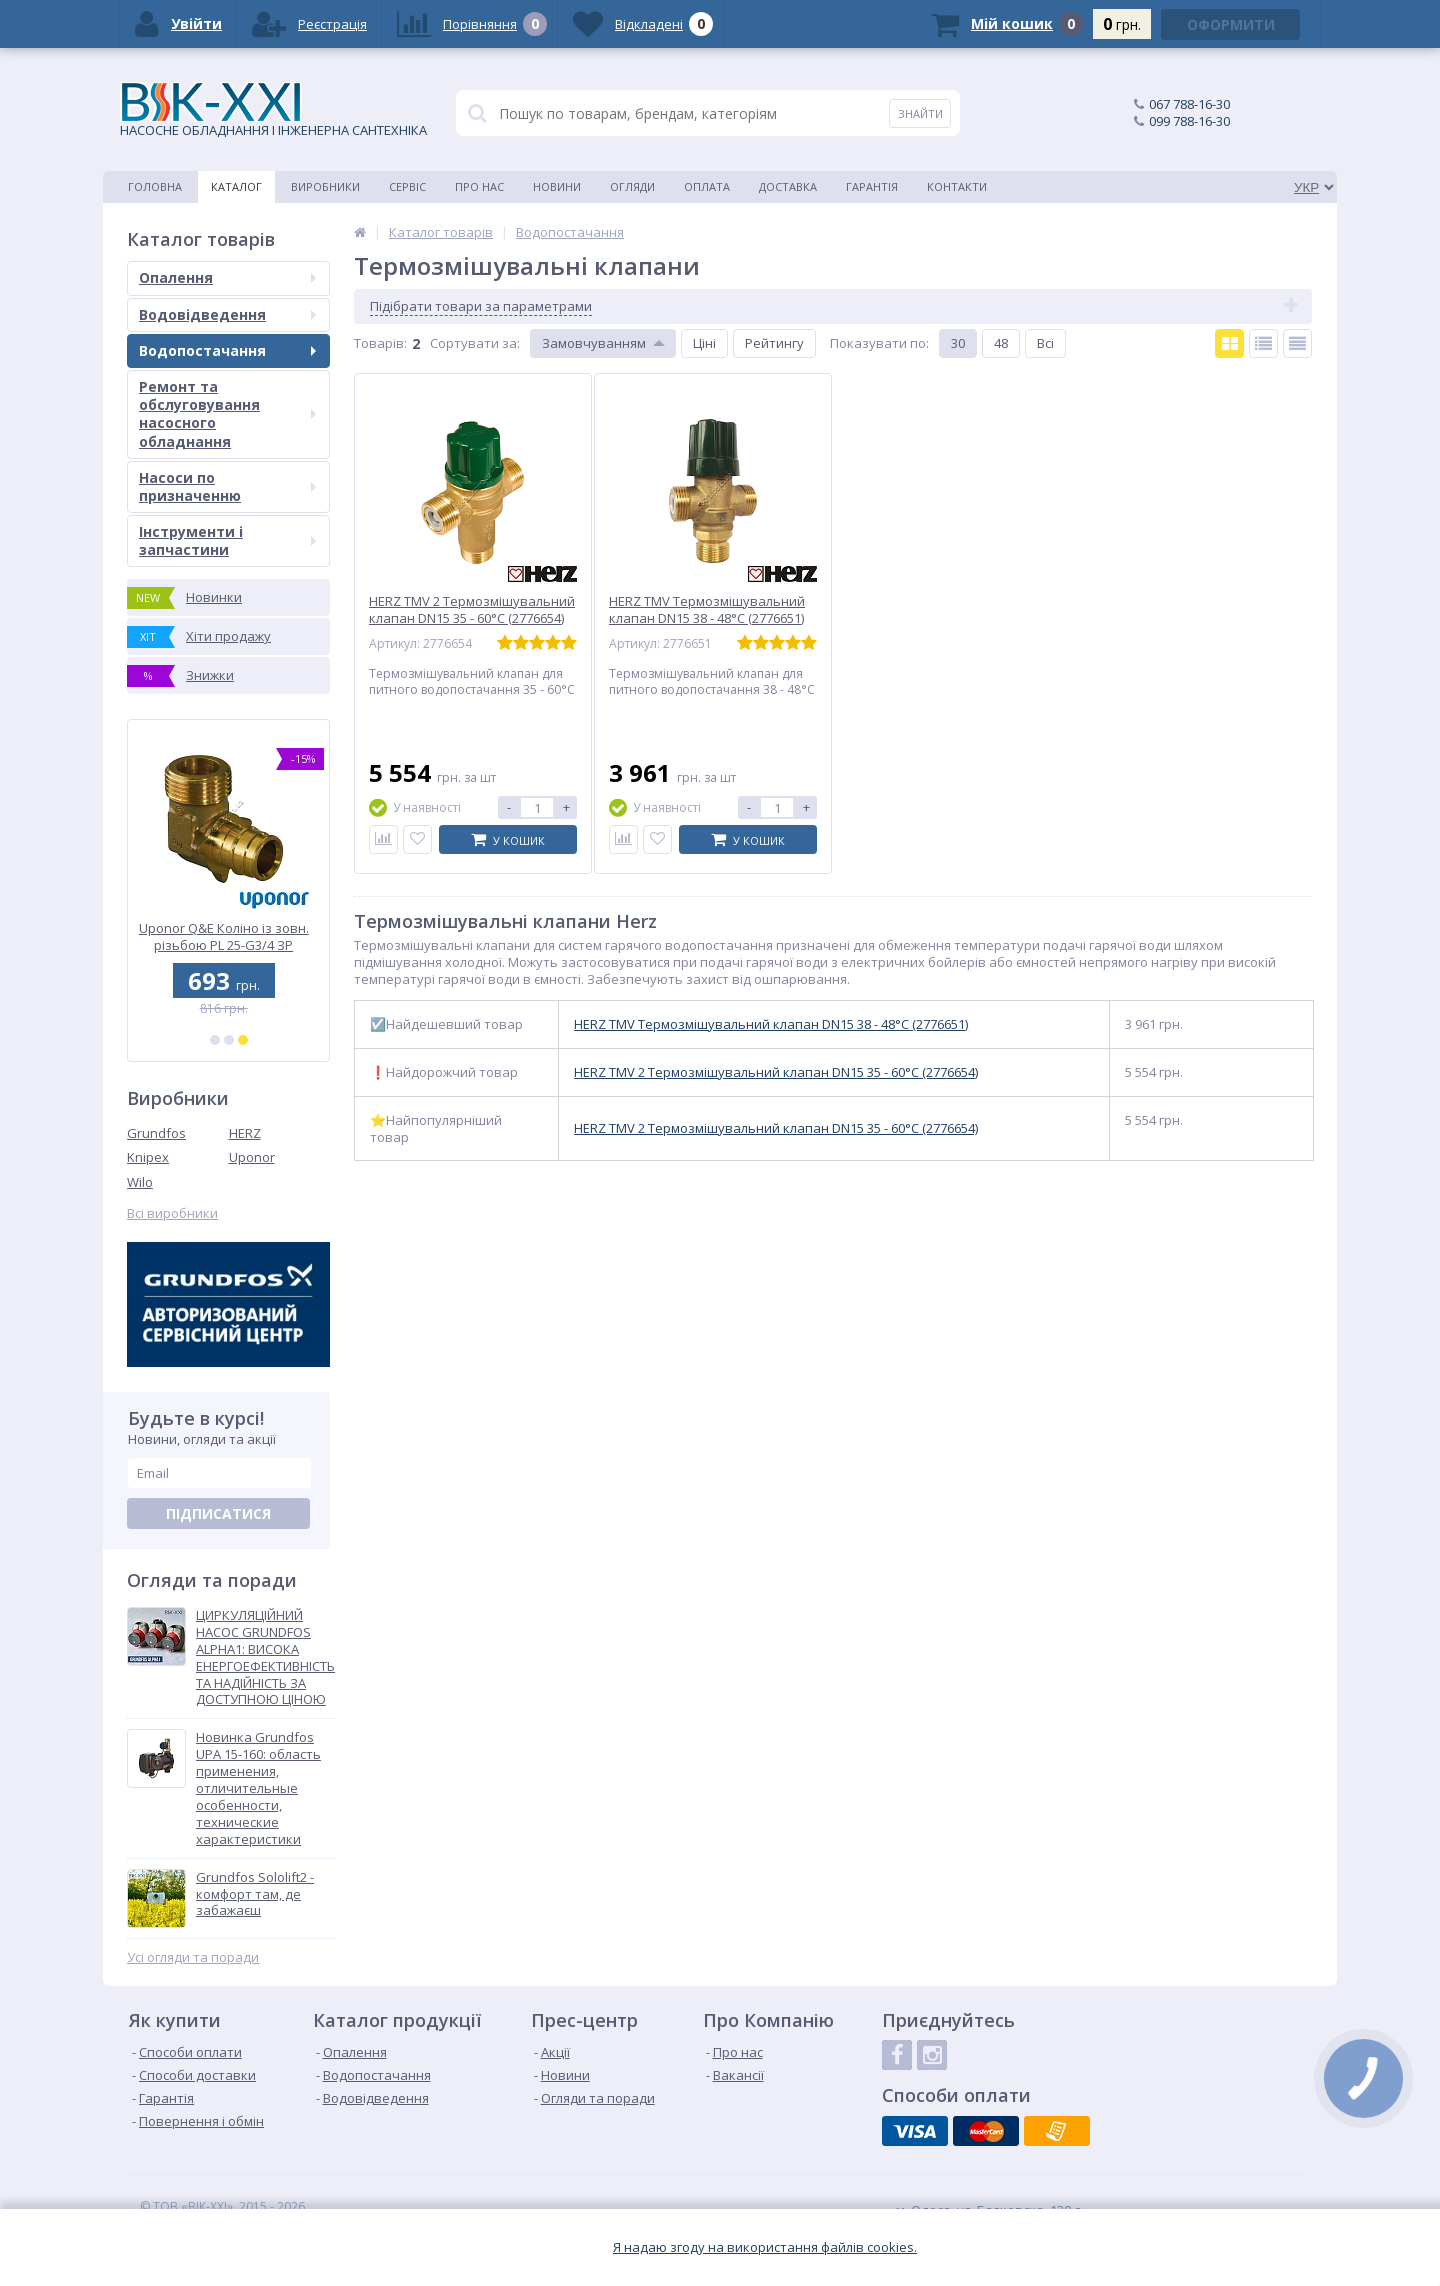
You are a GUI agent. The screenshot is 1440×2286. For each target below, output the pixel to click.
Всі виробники (172, 1213)
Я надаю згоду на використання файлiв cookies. (765, 2247)
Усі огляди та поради (193, 1957)
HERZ (245, 1133)
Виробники (325, 186)
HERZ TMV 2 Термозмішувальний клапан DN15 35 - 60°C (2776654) (776, 1072)
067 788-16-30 (1189, 104)
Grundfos (156, 1133)
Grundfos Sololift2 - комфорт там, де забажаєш (255, 1894)
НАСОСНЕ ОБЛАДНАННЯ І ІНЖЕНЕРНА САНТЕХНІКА (273, 110)
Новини (557, 186)
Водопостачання (227, 350)
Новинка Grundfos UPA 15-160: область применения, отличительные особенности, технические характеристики (258, 1788)
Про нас (479, 186)
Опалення (227, 277)
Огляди (632, 186)
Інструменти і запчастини (227, 540)
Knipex (148, 1157)
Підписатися (218, 1513)
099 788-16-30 (1189, 121)
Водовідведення (227, 314)
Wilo (140, 1182)
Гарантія (872, 186)
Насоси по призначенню (227, 486)
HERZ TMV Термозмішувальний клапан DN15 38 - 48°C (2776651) (771, 1024)
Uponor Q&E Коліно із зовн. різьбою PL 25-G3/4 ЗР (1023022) (229, 936)
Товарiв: (380, 343)
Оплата (707, 186)
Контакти (957, 186)
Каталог (236, 186)
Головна (155, 186)
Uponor (252, 1157)
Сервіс (407, 186)
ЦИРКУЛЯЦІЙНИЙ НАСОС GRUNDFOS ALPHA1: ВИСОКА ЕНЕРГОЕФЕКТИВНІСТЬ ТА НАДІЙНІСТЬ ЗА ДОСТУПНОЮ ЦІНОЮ (265, 1657)
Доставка (788, 186)
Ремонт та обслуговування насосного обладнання (227, 414)
